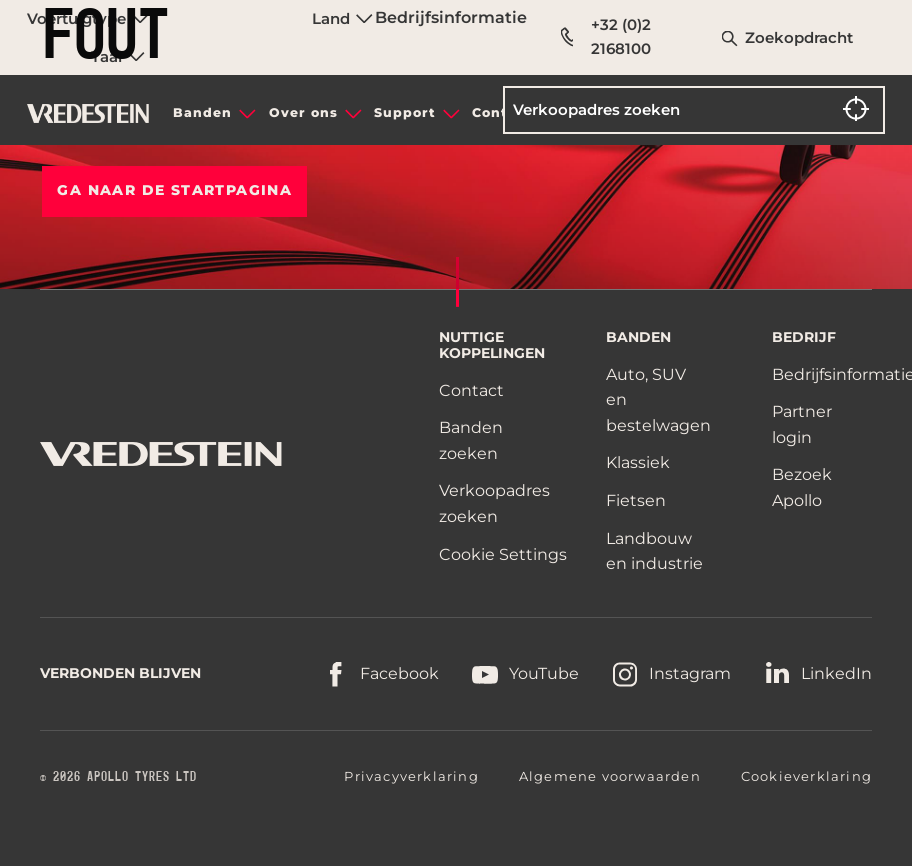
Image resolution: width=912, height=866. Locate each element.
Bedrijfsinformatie (451, 17)
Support (405, 112)
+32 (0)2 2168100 (606, 36)
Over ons (303, 112)
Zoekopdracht (799, 37)
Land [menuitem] (342, 18)
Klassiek (638, 462)
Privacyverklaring (411, 776)
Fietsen (636, 500)
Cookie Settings (503, 555)
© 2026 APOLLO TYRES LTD (118, 777)
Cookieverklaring (806, 776)
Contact (471, 390)
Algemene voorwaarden (610, 776)
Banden (202, 112)
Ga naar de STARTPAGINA (174, 190)
